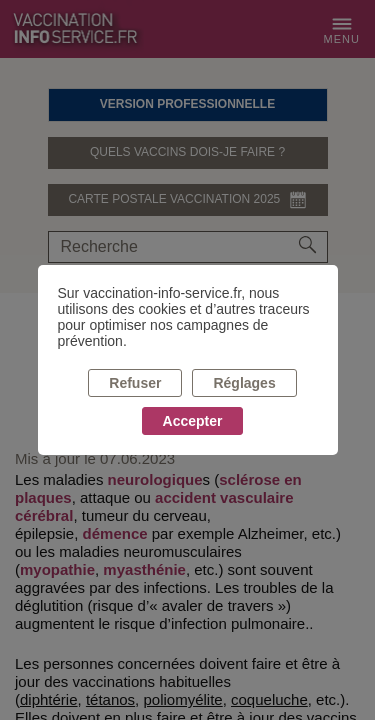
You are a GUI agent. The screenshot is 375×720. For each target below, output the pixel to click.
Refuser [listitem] (135, 383)
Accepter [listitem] (193, 421)
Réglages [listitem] (244, 383)
